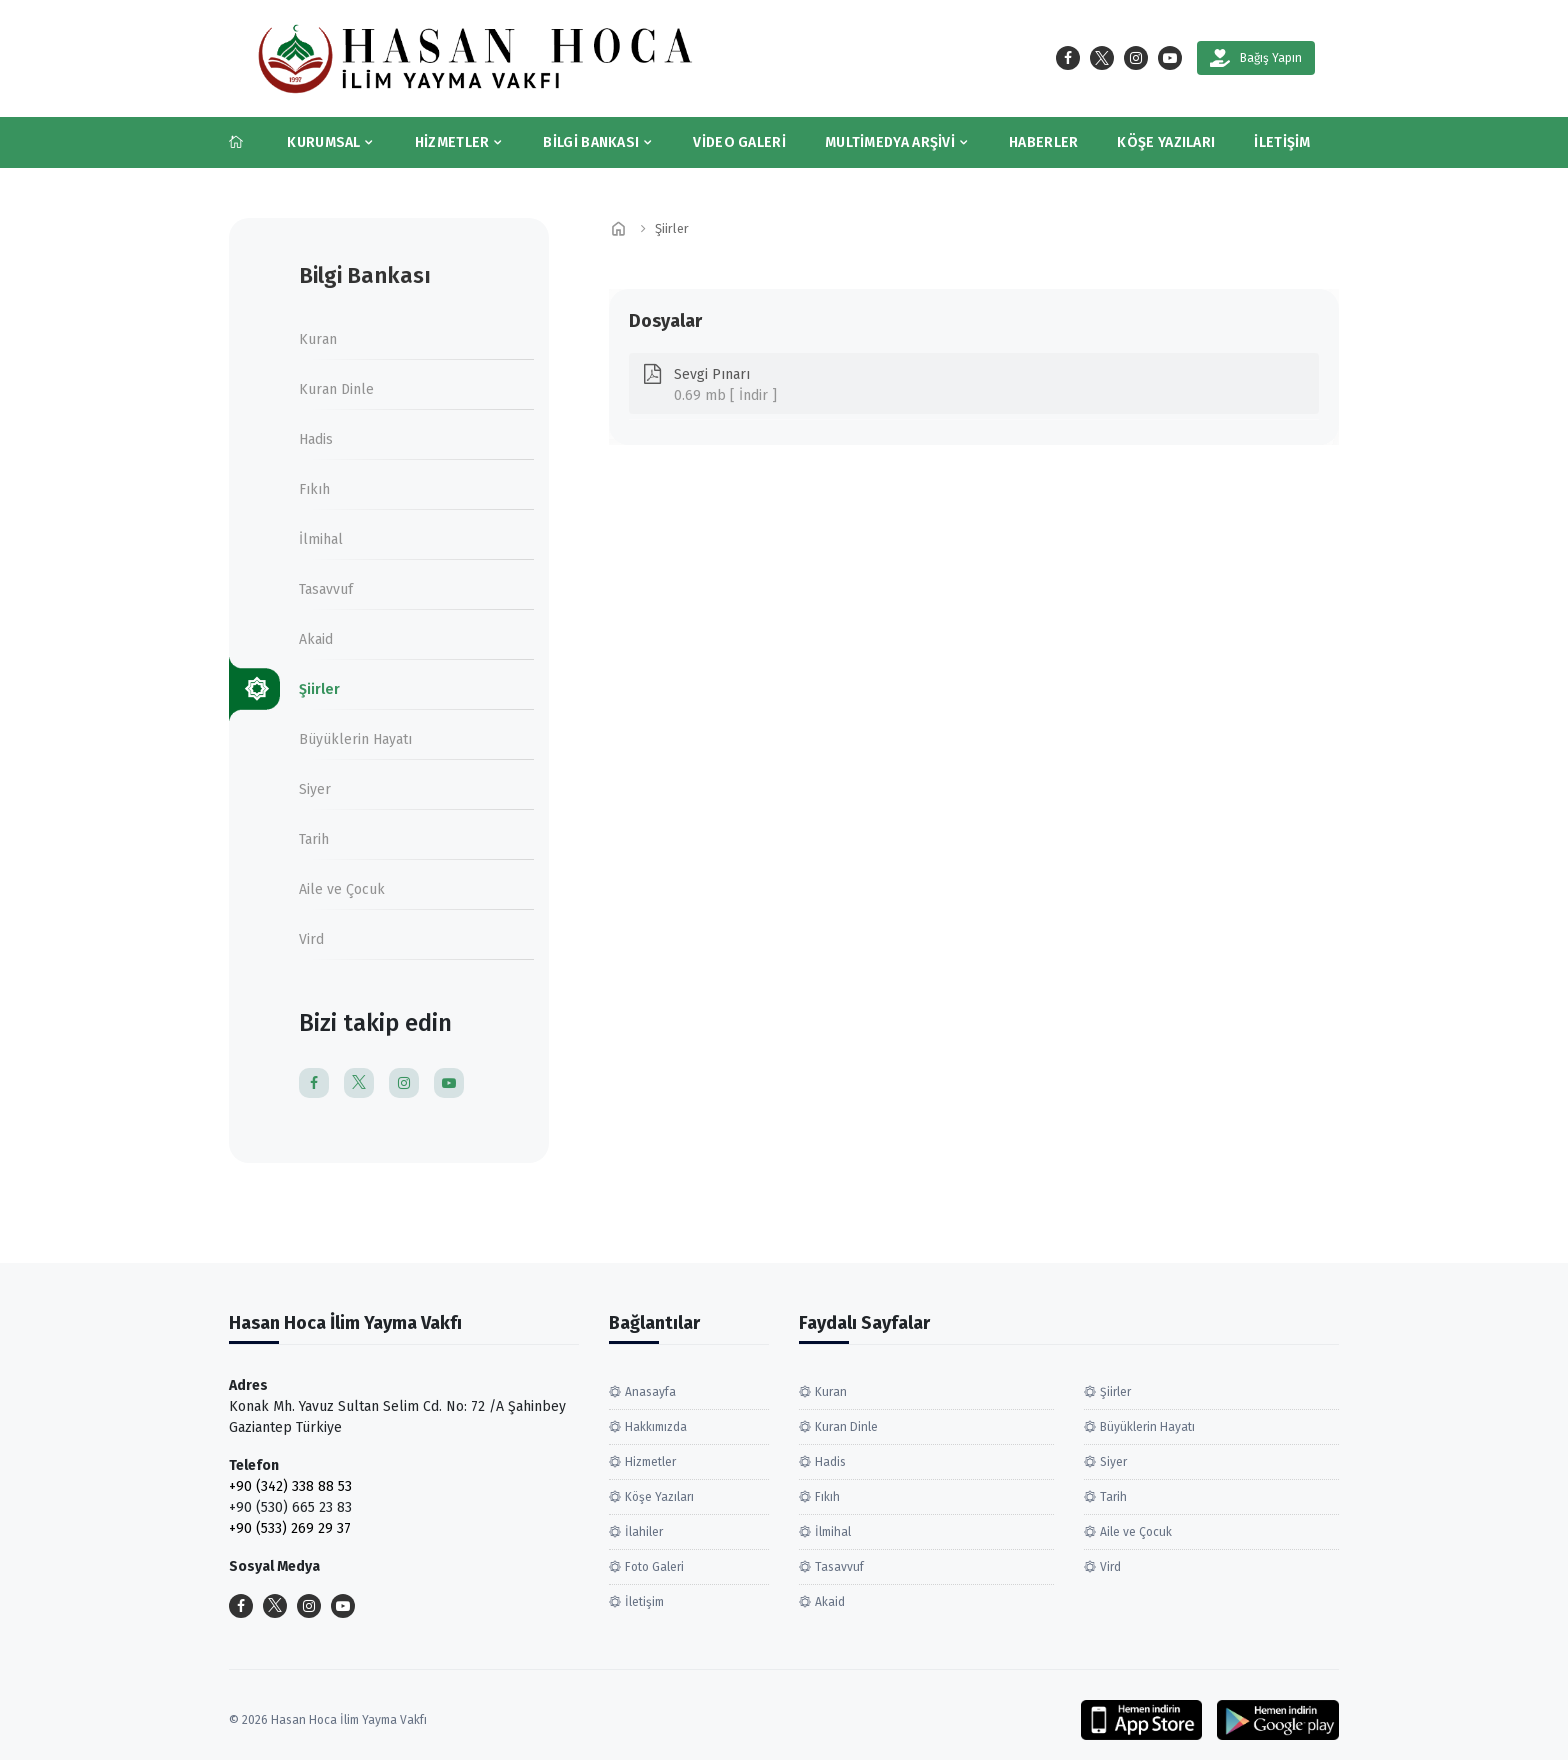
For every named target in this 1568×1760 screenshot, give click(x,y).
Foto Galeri (654, 1567)
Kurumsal (323, 142)
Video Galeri (739, 142)
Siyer (315, 789)
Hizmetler (452, 142)
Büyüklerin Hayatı (355, 739)
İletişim (1282, 142)
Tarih (314, 839)
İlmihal (321, 539)
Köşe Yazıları (1166, 142)
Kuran (318, 339)
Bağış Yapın (1256, 58)
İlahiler (644, 1532)
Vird (311, 939)
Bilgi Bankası (591, 142)
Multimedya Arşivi (890, 142)
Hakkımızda (656, 1427)
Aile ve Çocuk (342, 889)
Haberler (1043, 142)
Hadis (316, 439)
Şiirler (319, 689)
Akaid (316, 639)
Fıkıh (314, 489)
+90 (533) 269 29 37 (290, 1528)
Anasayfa (650, 1392)
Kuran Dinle (336, 389)
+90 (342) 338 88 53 (290, 1486)
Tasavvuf (326, 589)
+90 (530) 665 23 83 (290, 1507)
